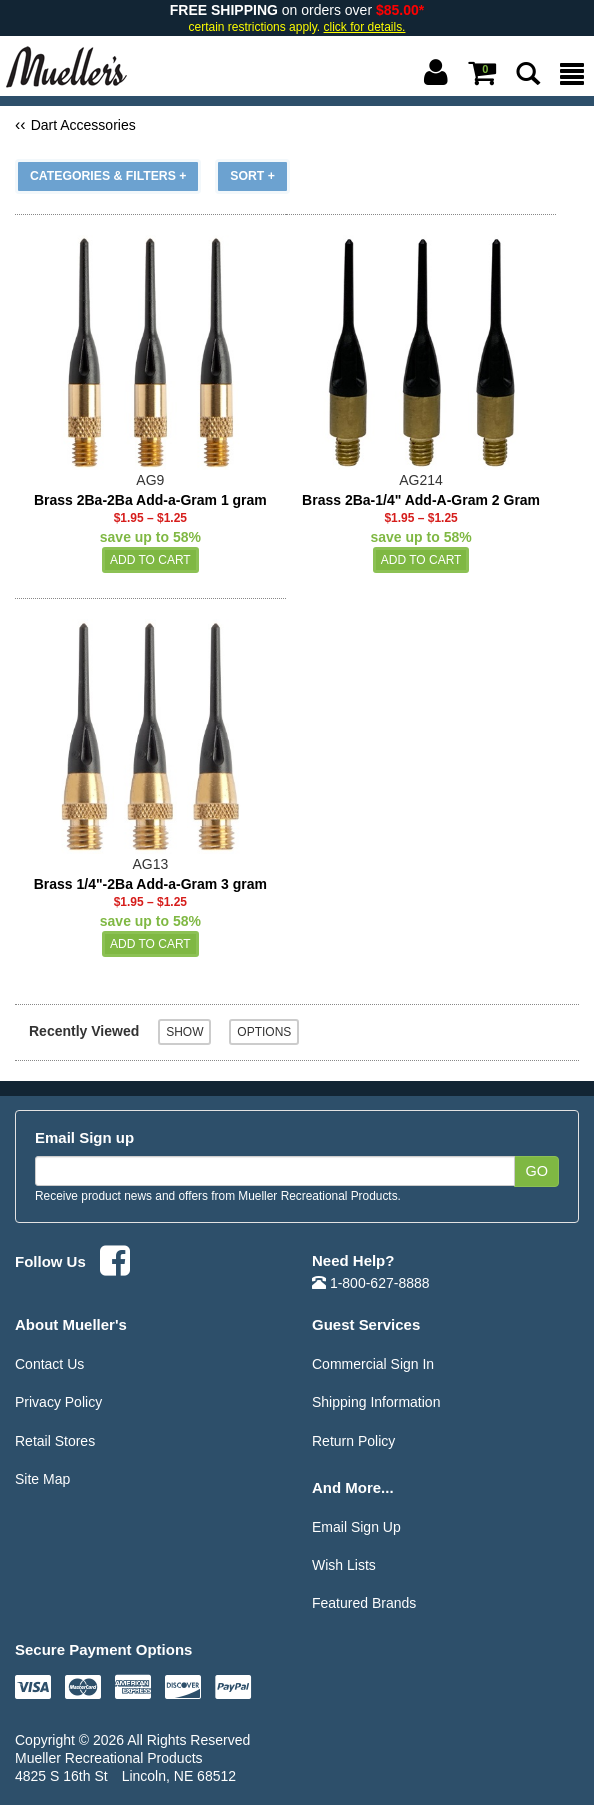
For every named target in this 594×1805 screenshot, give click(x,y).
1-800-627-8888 (371, 1283)
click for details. (365, 27)
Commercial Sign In (373, 1364)
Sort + (252, 176)
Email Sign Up (356, 1527)
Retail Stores (55, 1441)
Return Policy (353, 1441)
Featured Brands (364, 1603)
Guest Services (366, 1324)
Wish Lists (344, 1565)
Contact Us (49, 1364)
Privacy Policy (58, 1402)
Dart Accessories (83, 125)
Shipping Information (376, 1402)
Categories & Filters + (108, 176)
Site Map (42, 1479)
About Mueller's (71, 1324)
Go (536, 1171)
